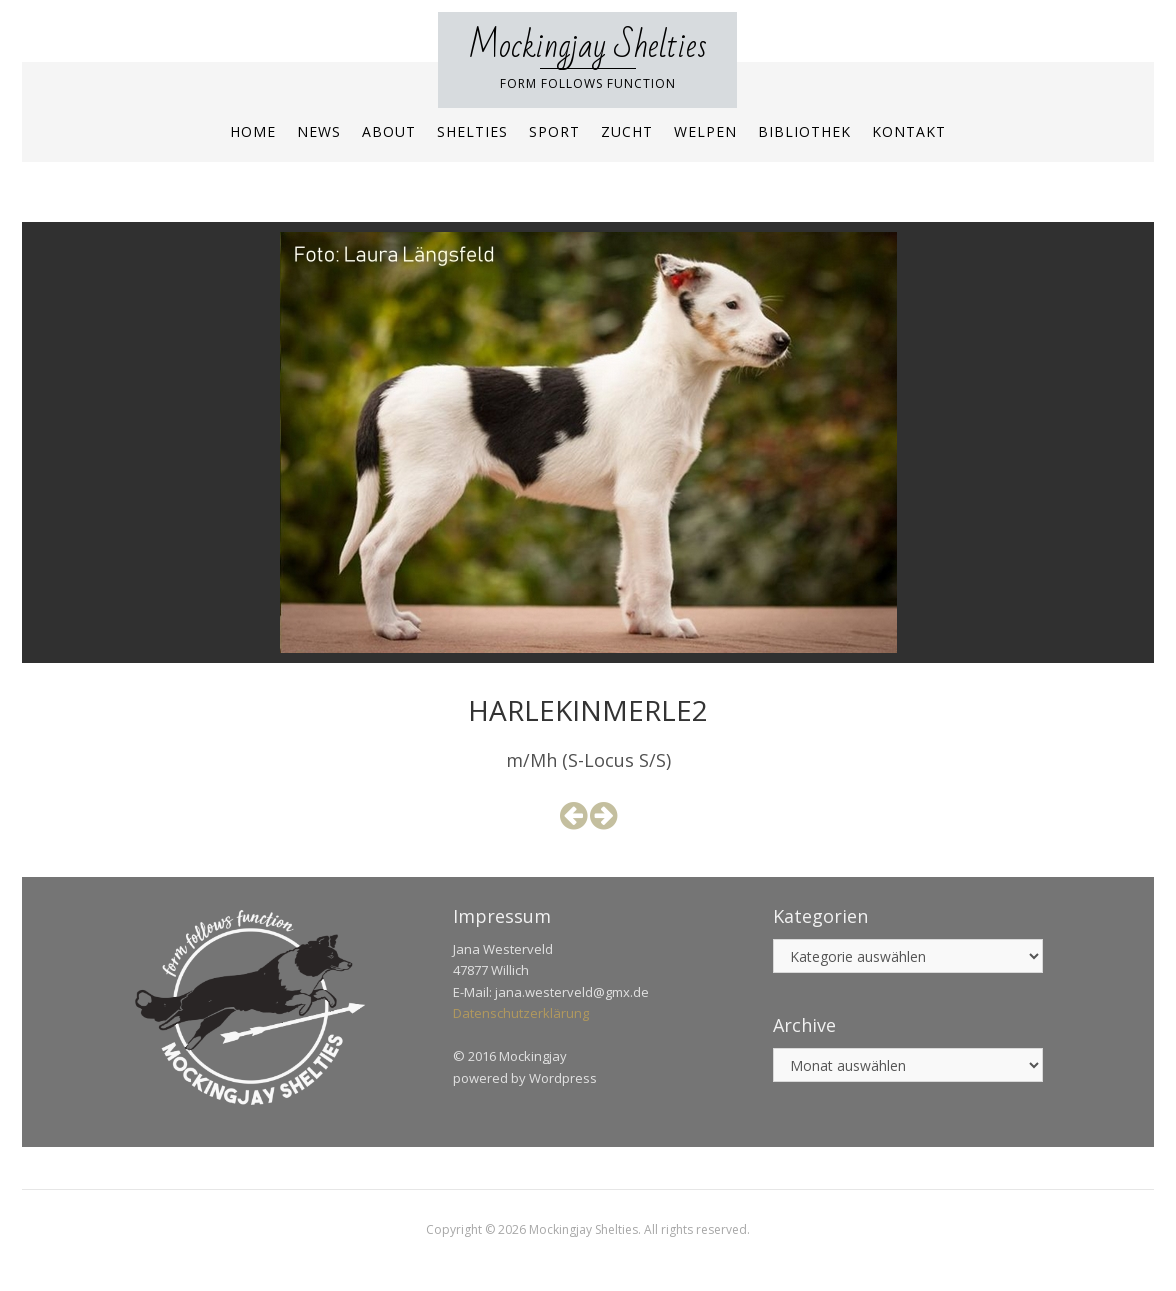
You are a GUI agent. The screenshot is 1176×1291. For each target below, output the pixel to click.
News (319, 131)
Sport (554, 131)
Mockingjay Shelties (587, 46)
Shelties (472, 131)
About (389, 131)
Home (253, 131)
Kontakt (909, 131)
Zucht (627, 131)
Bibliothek (804, 131)
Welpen (705, 131)
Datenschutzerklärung (521, 1013)
